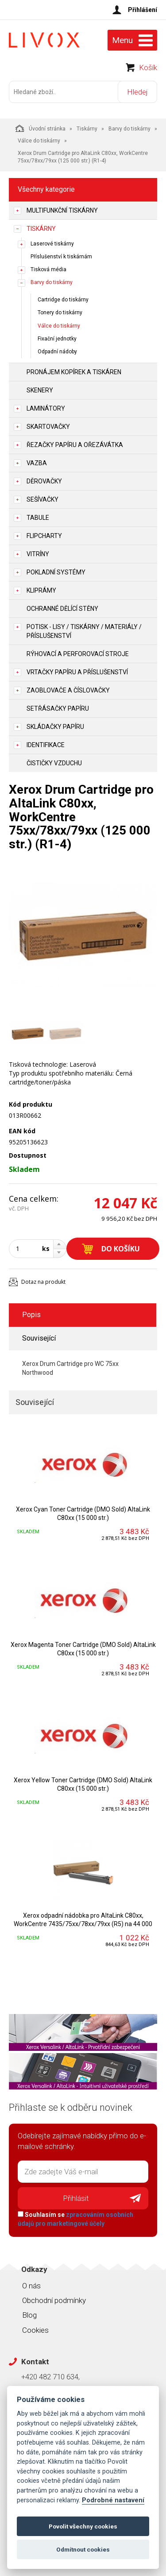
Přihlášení (142, 9)
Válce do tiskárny (39, 141)
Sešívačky (42, 499)
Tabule (38, 517)
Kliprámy (41, 590)
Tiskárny (87, 129)
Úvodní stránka (40, 128)
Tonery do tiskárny (60, 312)
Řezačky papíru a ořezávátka (75, 444)
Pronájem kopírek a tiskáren (74, 372)
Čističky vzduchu (54, 763)
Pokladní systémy (56, 572)
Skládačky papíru (55, 726)
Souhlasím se (75, 2219)
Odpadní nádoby (57, 351)
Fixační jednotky (57, 339)
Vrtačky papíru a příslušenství (77, 672)
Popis (31, 1314)
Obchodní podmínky (54, 2300)
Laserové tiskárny (52, 244)
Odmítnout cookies (83, 2549)
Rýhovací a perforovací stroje (78, 653)
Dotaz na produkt (43, 1282)
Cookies (35, 2330)
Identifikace (46, 744)
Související (39, 1338)
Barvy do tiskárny (129, 129)
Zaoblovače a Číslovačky (68, 690)
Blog (29, 2315)
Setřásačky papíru (58, 708)
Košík (148, 67)
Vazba (37, 463)
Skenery (40, 390)
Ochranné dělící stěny (62, 608)
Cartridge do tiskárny (63, 300)
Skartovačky (48, 426)
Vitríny (38, 554)
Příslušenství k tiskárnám (61, 256)
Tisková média (48, 269)
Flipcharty (44, 535)
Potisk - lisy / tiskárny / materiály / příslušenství (84, 631)
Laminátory (46, 408)
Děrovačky (44, 481)
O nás (31, 2285)
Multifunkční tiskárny (62, 210)
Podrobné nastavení (113, 2500)
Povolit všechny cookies (83, 2526)
